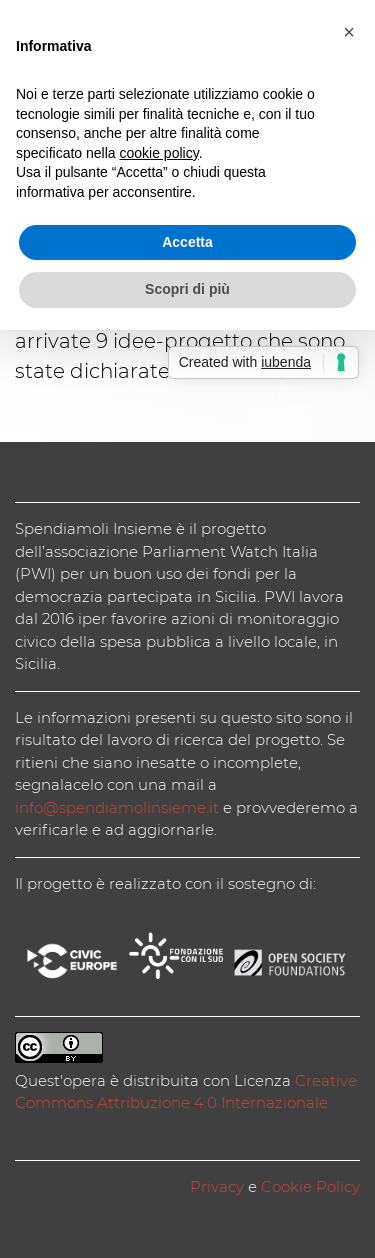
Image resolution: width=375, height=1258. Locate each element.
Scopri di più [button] (187, 289)
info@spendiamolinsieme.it (117, 807)
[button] (349, 32)
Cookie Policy (310, 1186)
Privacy (217, 1186)
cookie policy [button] (159, 153)
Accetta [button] (187, 242)
